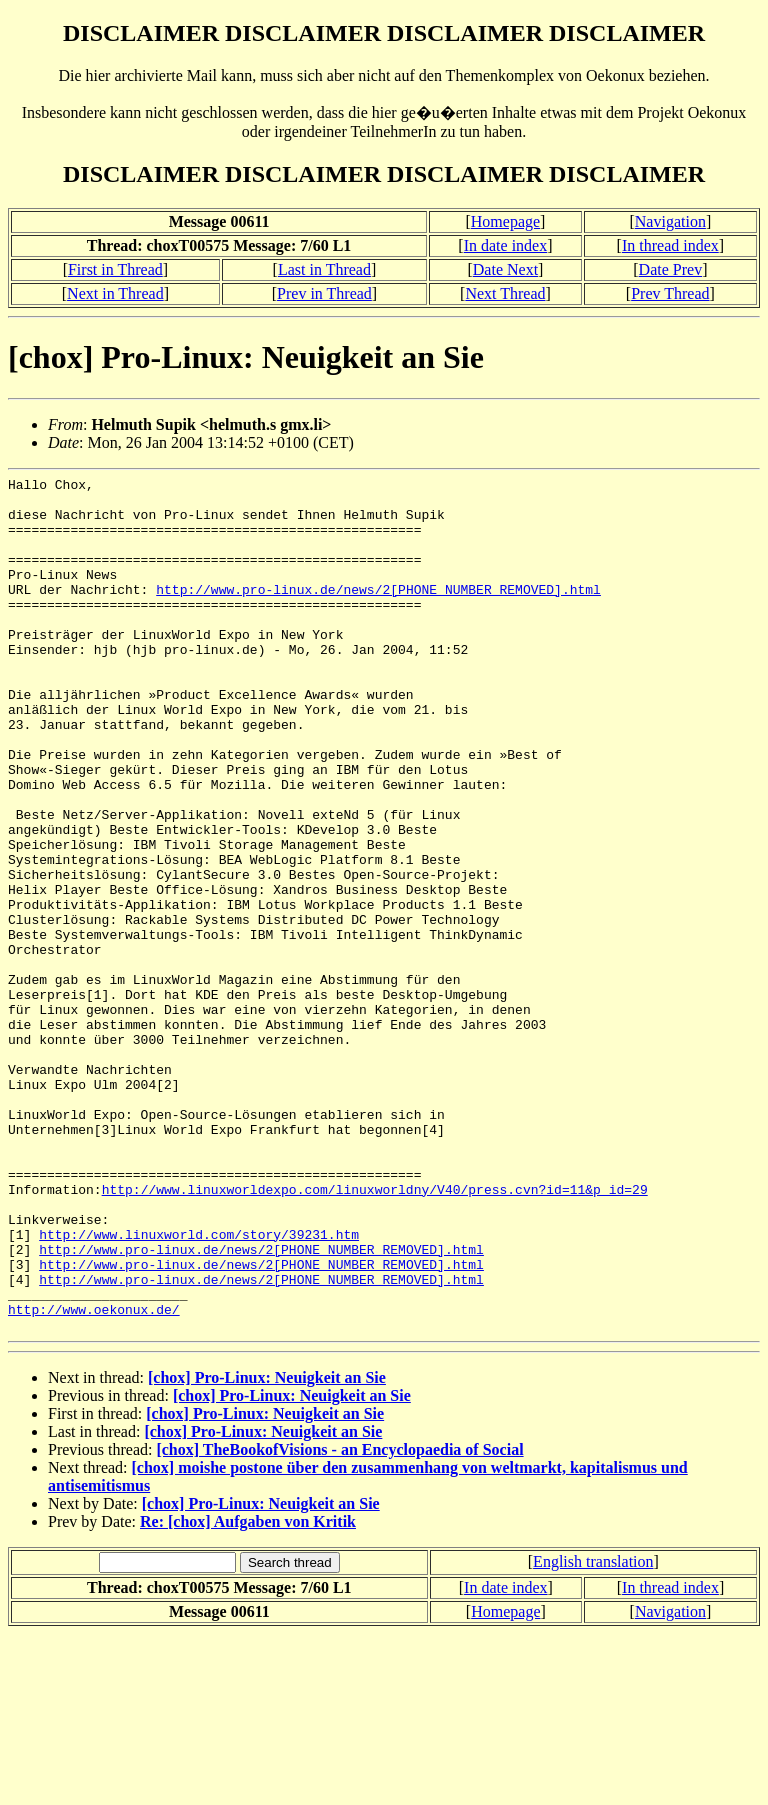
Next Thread (505, 293)
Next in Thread (115, 293)
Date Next (505, 269)
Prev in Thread (324, 293)
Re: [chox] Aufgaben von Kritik (248, 1692)
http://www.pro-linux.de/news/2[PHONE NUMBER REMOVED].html (378, 613)
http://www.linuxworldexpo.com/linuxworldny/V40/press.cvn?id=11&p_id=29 (375, 1333)
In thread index (670, 245)
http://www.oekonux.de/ (94, 1477)
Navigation (670, 221)
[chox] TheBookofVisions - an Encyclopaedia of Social (339, 1620)
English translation (593, 1732)
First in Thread (115, 269)
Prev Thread (670, 293)
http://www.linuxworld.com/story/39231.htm (199, 1387)
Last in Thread (324, 269)
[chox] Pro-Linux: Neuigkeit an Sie (267, 1548)
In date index (506, 245)
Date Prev (671, 269)
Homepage (505, 221)
